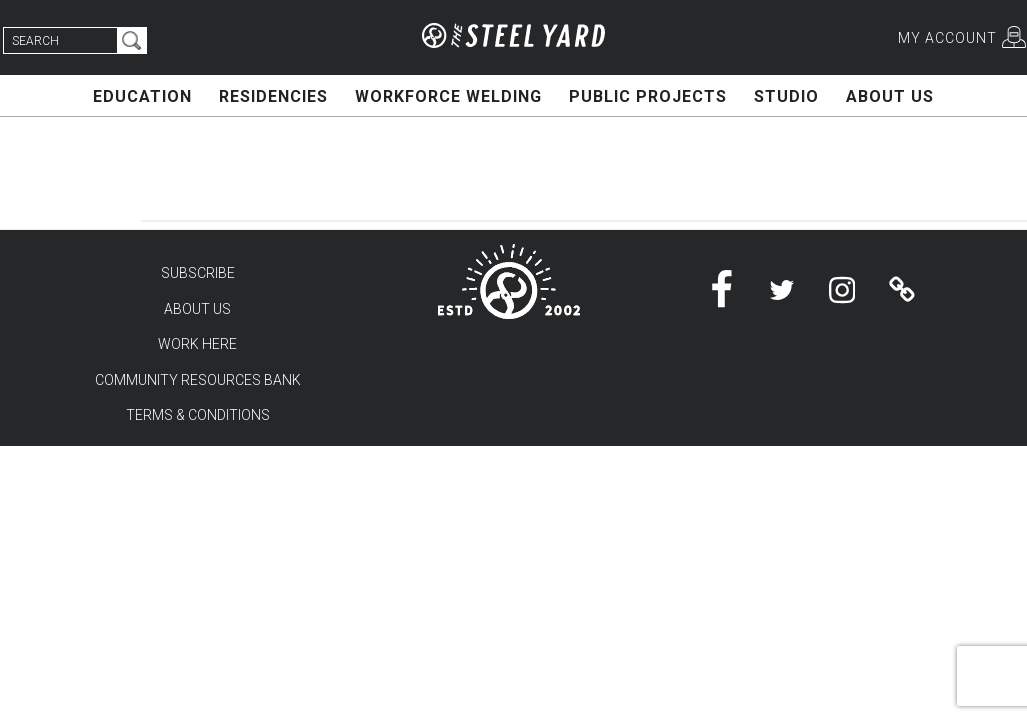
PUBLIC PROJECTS (648, 96)
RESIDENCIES (273, 96)
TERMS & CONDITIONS (198, 415)
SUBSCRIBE (198, 273)
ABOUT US (890, 96)
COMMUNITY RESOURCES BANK (198, 380)
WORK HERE (197, 344)
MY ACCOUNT (947, 38)
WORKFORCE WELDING (448, 96)
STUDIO (786, 96)
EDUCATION (142, 96)
